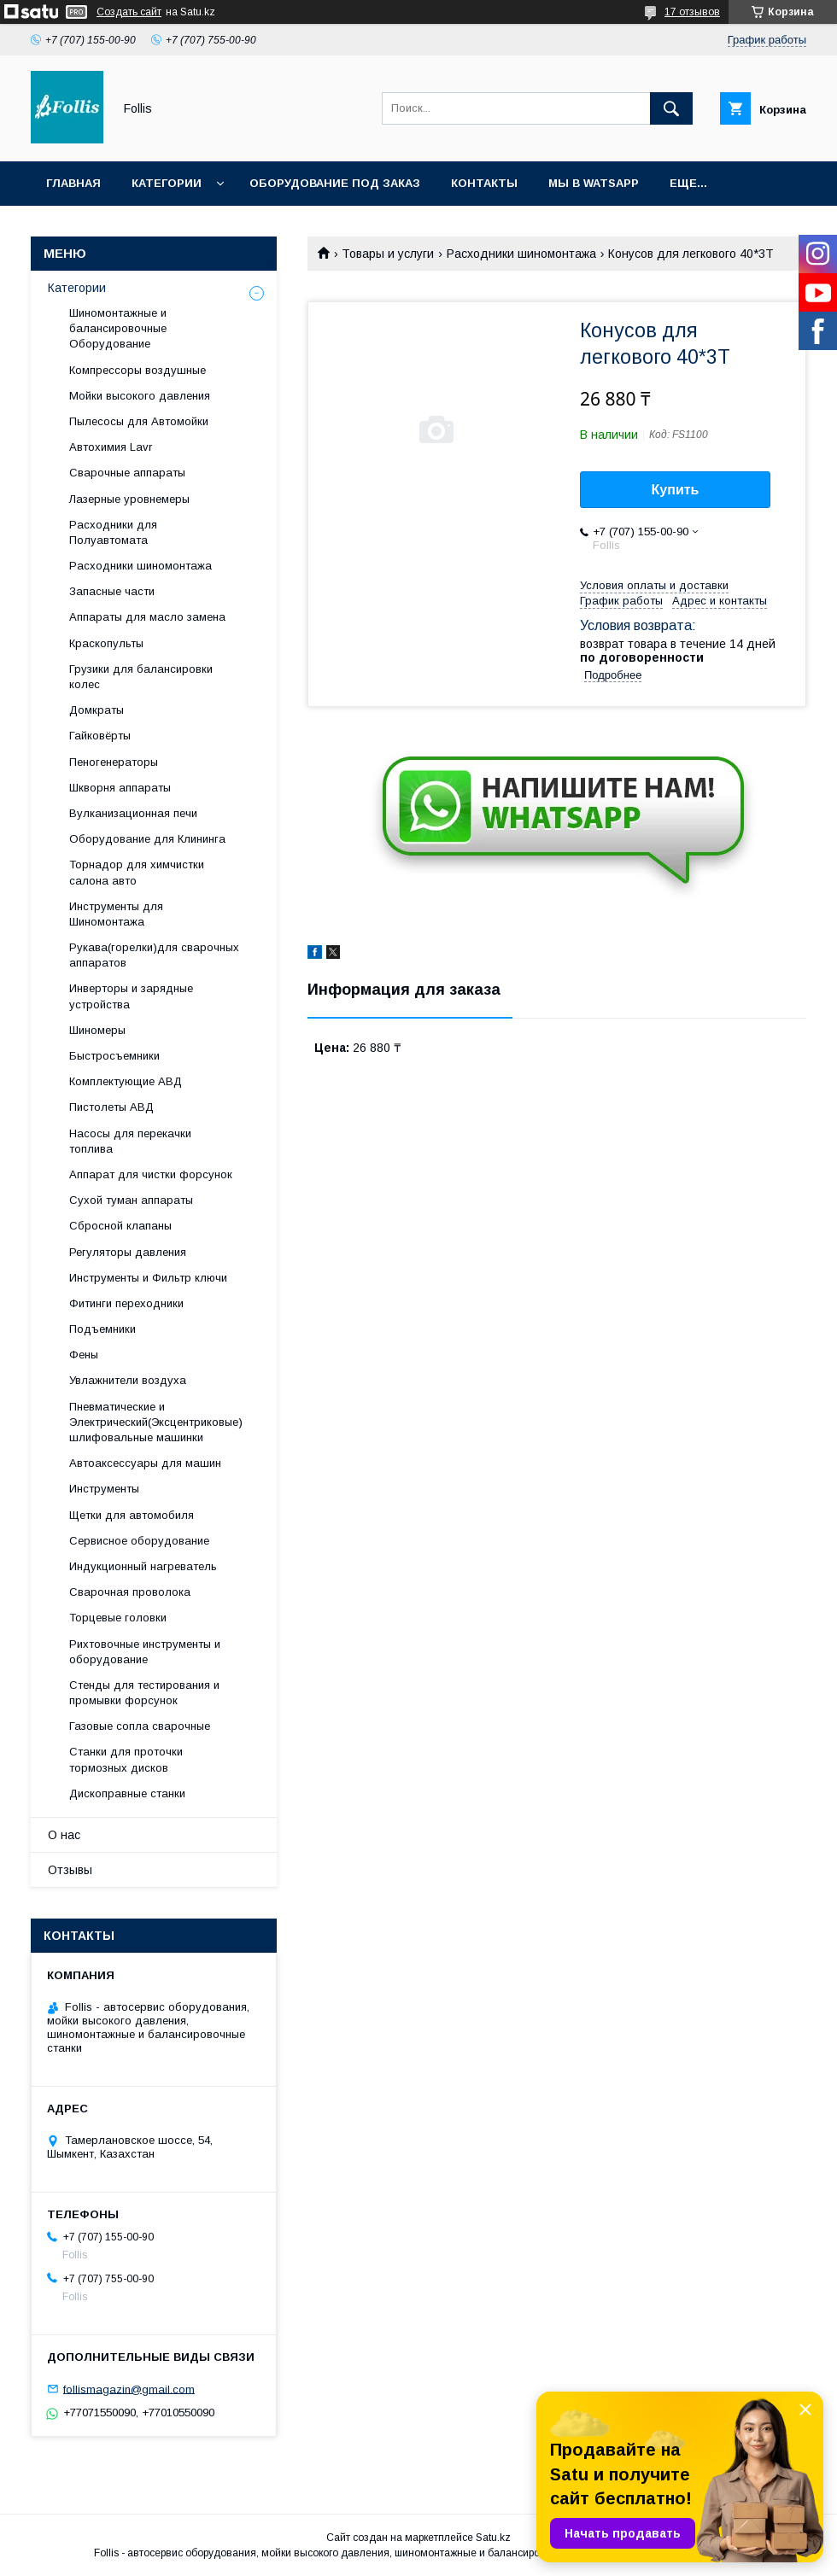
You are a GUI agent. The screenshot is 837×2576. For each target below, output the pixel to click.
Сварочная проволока (129, 1592)
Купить (675, 489)
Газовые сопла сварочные (139, 1726)
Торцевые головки (118, 1617)
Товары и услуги (388, 253)
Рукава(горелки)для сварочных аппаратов (154, 955)
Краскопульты (106, 643)
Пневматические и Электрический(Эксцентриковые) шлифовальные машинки (156, 1422)
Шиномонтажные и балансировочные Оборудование (118, 328)
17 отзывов (692, 12)
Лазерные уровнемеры (129, 499)
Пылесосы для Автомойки (138, 421)
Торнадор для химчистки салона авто (136, 872)
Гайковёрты (100, 735)
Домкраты (96, 710)
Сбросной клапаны (120, 1225)
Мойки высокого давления (139, 395)
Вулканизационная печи (133, 813)
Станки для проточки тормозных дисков (126, 1759)
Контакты (484, 183)
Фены (83, 1354)
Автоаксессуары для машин (145, 1463)
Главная (73, 183)
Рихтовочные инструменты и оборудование (144, 1652)
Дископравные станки (127, 1793)
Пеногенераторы (113, 762)
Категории (167, 183)
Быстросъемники (114, 1055)
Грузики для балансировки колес (141, 677)
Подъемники (102, 1329)
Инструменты (104, 1488)
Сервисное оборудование (139, 1540)
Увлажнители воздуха (127, 1380)
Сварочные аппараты (127, 472)
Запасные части (112, 591)
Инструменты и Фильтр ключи (148, 1277)
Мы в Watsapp (593, 183)
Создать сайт (129, 12)
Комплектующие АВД (125, 1081)
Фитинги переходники (126, 1303)
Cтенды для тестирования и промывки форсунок (144, 1693)
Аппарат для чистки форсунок (150, 1174)
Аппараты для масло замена (147, 616)
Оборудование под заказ (334, 183)
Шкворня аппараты (120, 787)
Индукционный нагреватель (143, 1566)
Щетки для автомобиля (131, 1515)
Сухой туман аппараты (131, 1200)
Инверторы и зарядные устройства (131, 996)
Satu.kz (493, 2538)
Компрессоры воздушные (137, 370)
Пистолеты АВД (111, 1107)
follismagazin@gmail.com (129, 2388)
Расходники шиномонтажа (521, 253)
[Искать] (671, 108)
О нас (64, 1835)
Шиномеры (97, 1030)
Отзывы (70, 1870)
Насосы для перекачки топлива (130, 1141)
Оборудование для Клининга (147, 838)
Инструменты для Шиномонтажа (116, 914)
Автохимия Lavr (110, 447)
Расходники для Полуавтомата (113, 532)
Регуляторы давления (127, 1252)
